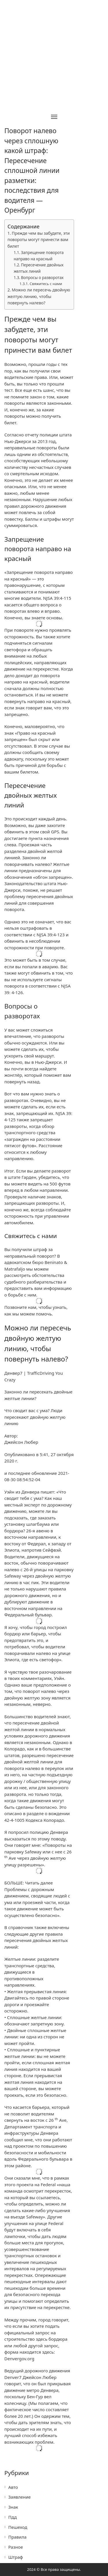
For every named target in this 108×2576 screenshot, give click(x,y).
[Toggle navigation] (54, 117)
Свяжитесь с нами (46, 283)
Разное (15, 2547)
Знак (13, 2507)
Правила (17, 2537)
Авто (13, 2487)
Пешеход (17, 2527)
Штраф (15, 2557)
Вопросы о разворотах (42, 277)
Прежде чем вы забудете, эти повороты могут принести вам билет (38, 239)
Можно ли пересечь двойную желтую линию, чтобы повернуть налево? (38, 296)
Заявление (19, 2497)
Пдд (12, 2517)
